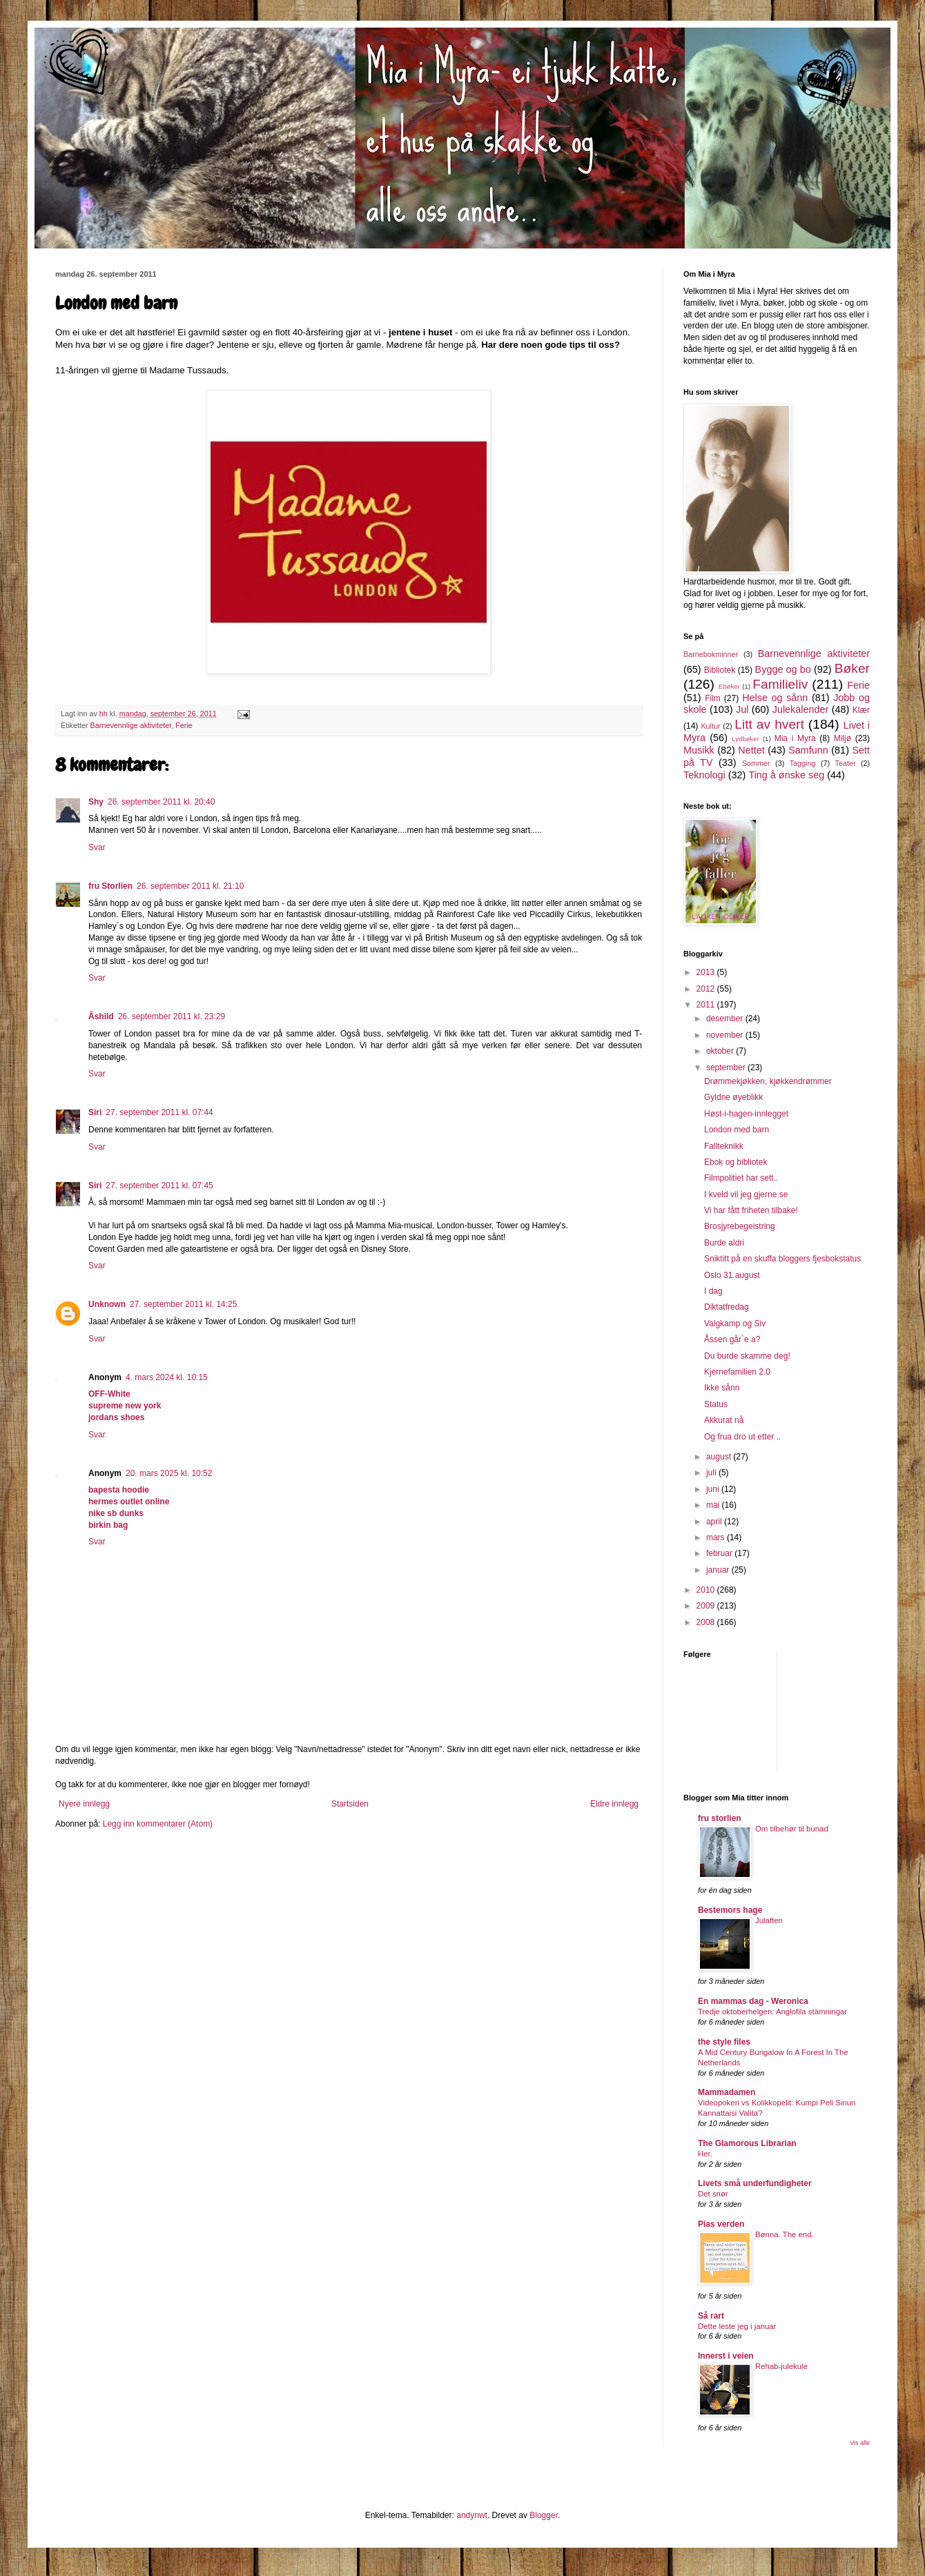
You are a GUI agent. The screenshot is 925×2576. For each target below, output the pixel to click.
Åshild (101, 1016)
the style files (724, 2042)
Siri (94, 1112)
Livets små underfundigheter (755, 2183)
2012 (707, 989)
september (727, 1067)
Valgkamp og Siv (735, 1323)
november (726, 1035)
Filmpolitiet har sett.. (741, 1178)
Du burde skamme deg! (747, 1356)
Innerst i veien (726, 2356)
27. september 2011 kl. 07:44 (159, 1112)
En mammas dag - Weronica (753, 2001)
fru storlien (719, 1818)
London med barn (736, 1129)
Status (716, 1404)
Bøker (852, 668)
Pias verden (721, 2224)
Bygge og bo (783, 669)
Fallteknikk (723, 1146)
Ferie (184, 725)
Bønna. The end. (784, 2234)
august (719, 1457)
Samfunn (808, 750)
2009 (707, 1606)
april (715, 1521)
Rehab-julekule (781, 2366)
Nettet (751, 750)
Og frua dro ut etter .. (742, 1437)
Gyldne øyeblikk (733, 1097)
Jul (742, 709)
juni (713, 1489)
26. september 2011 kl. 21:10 (190, 886)
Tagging (803, 763)
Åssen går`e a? (732, 1339)
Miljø (842, 738)
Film (713, 698)
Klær (861, 710)
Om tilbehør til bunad (791, 1829)
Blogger (543, 2515)
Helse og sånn (775, 697)
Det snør (713, 2194)
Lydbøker (745, 739)
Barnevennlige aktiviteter (131, 725)
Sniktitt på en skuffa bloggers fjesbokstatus (782, 1259)
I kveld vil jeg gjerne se (746, 1194)
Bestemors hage (730, 1910)
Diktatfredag (726, 1307)
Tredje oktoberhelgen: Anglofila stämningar (772, 2011)
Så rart (711, 2316)
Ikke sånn (721, 1388)
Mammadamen (726, 2092)
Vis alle (860, 2442)
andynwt (471, 2515)
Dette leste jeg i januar (737, 2326)
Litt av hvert (769, 724)
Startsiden (350, 1804)
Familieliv (780, 684)
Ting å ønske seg (786, 774)
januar (719, 1570)
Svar (97, 847)
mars (716, 1537)
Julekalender (800, 709)
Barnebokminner (710, 654)
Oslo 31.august (732, 1275)
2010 (707, 1590)
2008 (707, 1622)
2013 (707, 972)
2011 (707, 1005)
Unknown (107, 1304)
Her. (705, 2154)
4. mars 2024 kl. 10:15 (167, 1377)
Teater (845, 763)
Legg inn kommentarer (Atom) (158, 1824)
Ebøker (729, 686)
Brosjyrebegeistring (739, 1226)
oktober (721, 1051)
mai (714, 1505)
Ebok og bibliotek (735, 1162)
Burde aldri (724, 1243)
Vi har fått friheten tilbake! (751, 1210)
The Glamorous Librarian (747, 2143)
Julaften (769, 1920)
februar (720, 1553)
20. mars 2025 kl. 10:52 (169, 1473)
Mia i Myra (795, 738)
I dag (713, 1291)
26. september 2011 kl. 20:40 (161, 802)
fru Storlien (110, 886)
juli (712, 1472)
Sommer (756, 763)
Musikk (698, 750)
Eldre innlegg (614, 1804)
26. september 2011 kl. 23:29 (171, 1016)
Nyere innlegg (84, 1804)
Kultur (710, 726)
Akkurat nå (723, 1420)
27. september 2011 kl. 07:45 (159, 1185)
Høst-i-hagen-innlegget (746, 1114)
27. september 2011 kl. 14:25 (183, 1304)
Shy (96, 802)
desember (726, 1018)
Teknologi (704, 774)
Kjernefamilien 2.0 (737, 1372)
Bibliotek (719, 670)
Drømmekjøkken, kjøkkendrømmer (768, 1081)
